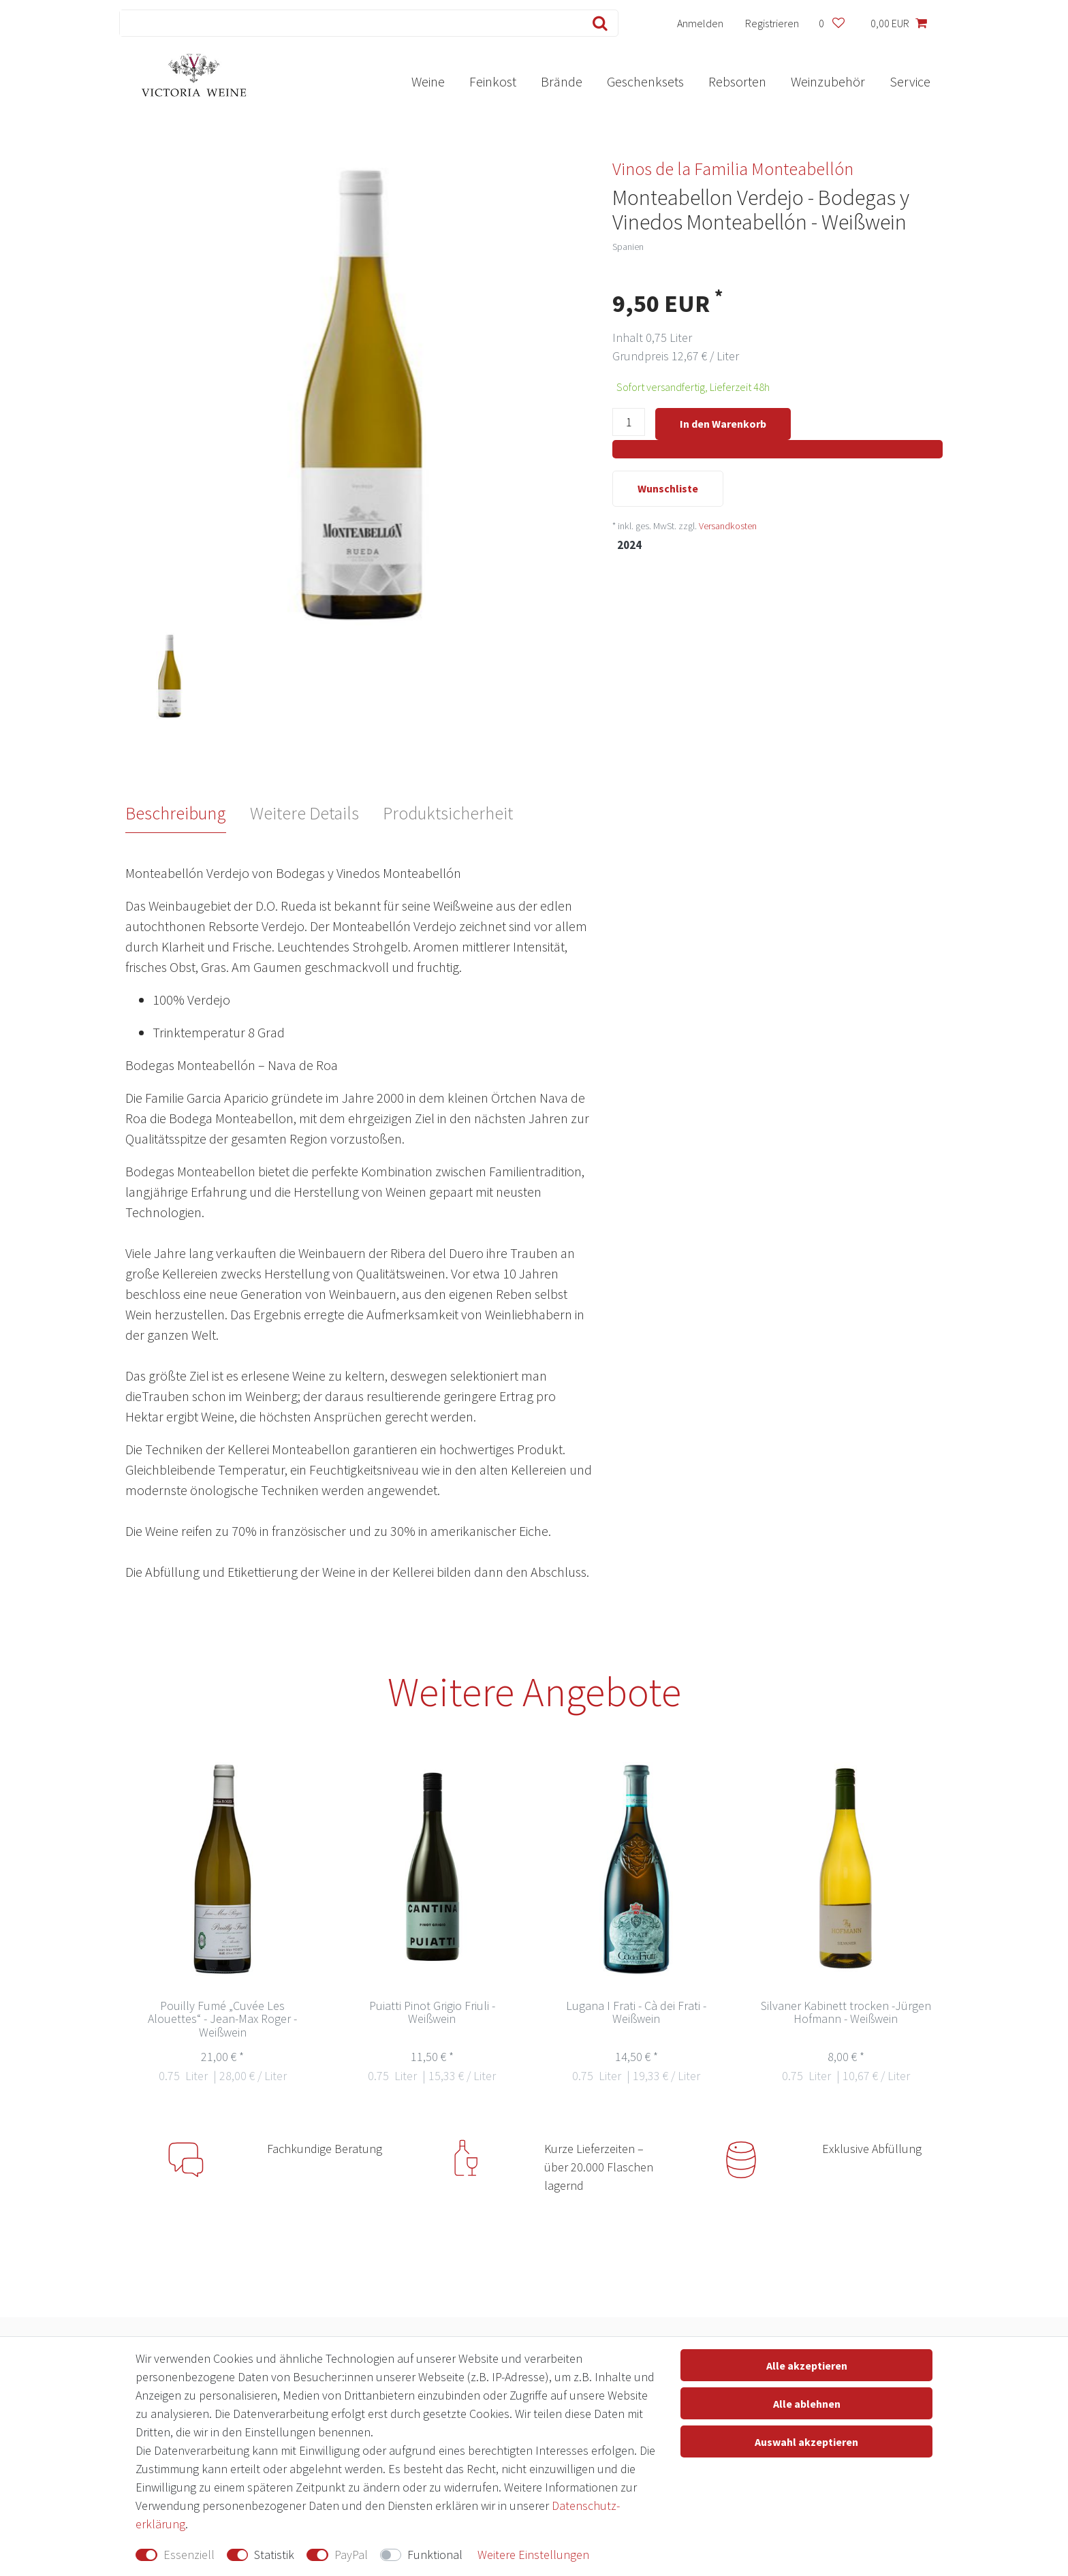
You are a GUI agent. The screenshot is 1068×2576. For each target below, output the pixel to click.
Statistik (274, 2554)
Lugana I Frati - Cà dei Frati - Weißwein (636, 2013)
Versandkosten (728, 527)
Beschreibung (175, 813)
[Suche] (597, 23)
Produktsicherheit (448, 813)
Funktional (434, 2554)
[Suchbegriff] (348, 23)
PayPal (351, 2554)
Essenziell (189, 2554)
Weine (428, 81)
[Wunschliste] (831, 23)
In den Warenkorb (723, 423)
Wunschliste (668, 490)
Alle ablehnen (807, 2403)
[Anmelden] (701, 23)
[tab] (188, 813)
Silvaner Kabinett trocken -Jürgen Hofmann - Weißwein (846, 2013)
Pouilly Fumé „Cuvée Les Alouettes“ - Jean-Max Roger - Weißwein (222, 2020)
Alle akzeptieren (806, 2365)
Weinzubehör (828, 81)
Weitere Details (304, 813)
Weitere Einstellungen (533, 2554)
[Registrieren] (772, 23)
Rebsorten (737, 81)
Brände (561, 81)
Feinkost (492, 81)
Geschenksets (645, 81)
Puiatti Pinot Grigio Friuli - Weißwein (432, 2013)
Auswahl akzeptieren (806, 2442)
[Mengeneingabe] (628, 424)
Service (910, 81)
